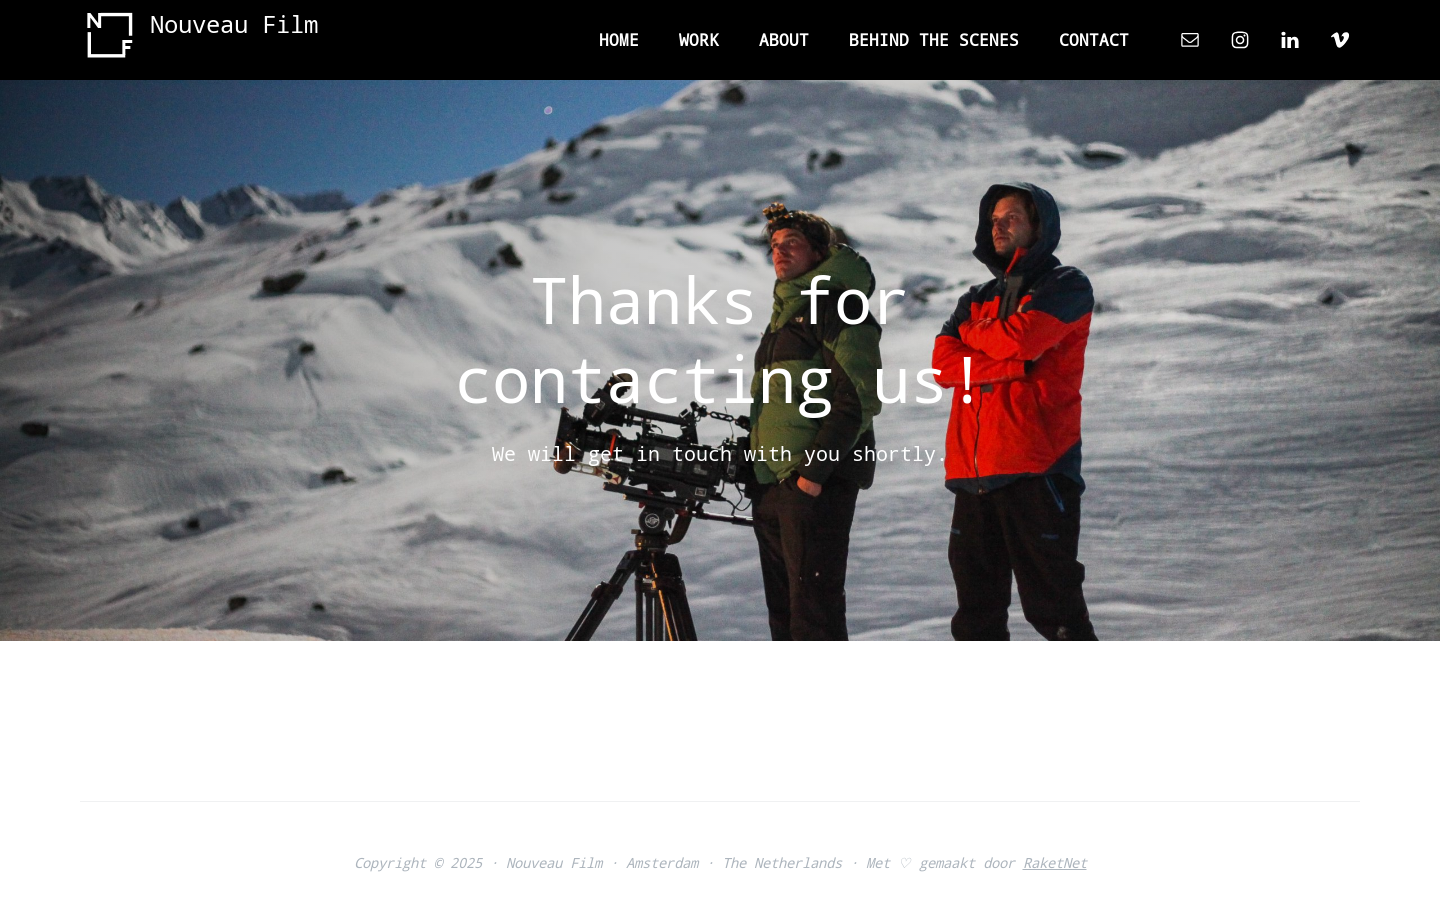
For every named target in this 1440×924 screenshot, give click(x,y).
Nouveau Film (234, 24)
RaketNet (1055, 862)
